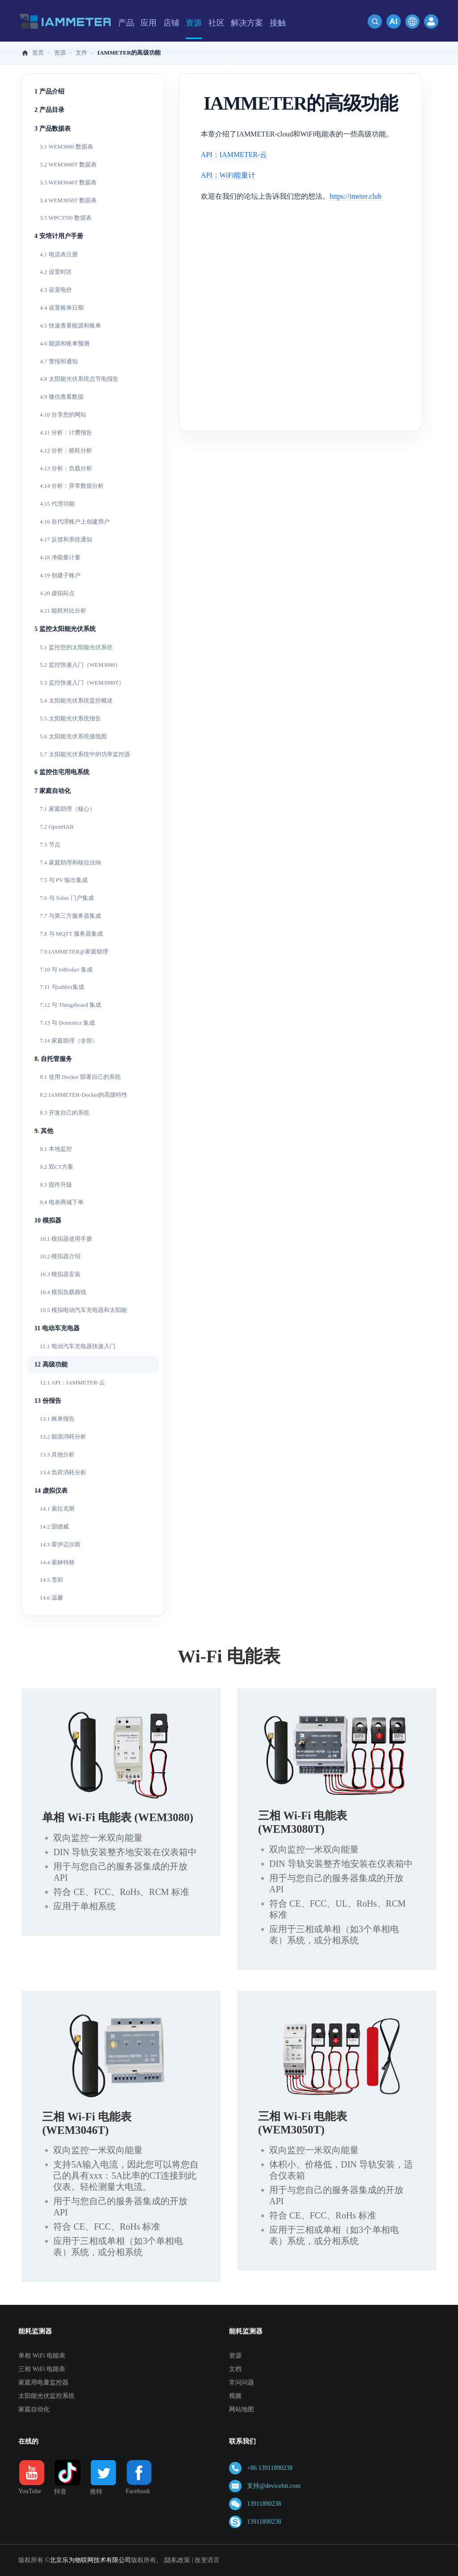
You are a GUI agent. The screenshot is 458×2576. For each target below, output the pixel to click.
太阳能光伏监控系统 (46, 2396)
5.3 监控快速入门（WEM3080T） (82, 682)
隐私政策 (177, 2560)
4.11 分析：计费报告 (66, 432)
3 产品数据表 (52, 128)
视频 (235, 2396)
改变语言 (207, 2560)
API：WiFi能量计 (228, 175)
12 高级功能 (51, 1364)
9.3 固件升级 (56, 1184)
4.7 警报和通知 (59, 361)
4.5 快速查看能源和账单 (70, 325)
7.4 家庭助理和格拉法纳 (70, 862)
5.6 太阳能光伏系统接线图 (73, 736)
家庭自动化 (34, 2409)
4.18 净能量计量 (60, 557)
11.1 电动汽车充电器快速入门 (77, 1346)
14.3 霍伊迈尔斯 (60, 1544)
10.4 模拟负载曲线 (63, 1292)
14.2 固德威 (54, 1526)
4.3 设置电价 (56, 289)
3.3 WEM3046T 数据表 (68, 182)
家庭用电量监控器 (43, 2382)
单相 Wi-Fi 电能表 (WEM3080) (117, 1817)
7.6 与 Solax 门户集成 (67, 897)
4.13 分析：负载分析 (66, 468)
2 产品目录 (49, 109)
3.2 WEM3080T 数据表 (68, 164)
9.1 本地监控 (56, 1148)
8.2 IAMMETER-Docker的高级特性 (83, 1094)
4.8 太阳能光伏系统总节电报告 (79, 378)
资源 (235, 2355)
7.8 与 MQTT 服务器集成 (71, 933)
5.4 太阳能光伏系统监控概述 (76, 700)
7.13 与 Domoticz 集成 (67, 1022)
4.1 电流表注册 (59, 254)
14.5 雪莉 (51, 1579)
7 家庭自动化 (52, 791)
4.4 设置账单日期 (62, 307)
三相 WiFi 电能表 (41, 2369)
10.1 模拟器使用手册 (66, 1238)
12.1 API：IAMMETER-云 (72, 1382)
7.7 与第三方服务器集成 (70, 915)
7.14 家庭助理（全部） (69, 1040)
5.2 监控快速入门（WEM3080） (80, 664)
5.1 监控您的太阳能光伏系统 (76, 647)
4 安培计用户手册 (58, 236)
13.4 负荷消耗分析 (63, 1472)
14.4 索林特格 (57, 1562)
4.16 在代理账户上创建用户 (75, 521)
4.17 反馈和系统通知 (66, 539)
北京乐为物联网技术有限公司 (90, 2560)
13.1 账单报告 (57, 1418)
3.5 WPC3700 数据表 (66, 217)
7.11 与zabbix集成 (62, 987)
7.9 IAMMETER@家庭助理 (74, 951)
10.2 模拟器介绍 (60, 1256)
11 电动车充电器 (57, 1328)
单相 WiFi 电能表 (41, 2355)
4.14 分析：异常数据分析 (72, 485)
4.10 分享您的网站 (63, 414)
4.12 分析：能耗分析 (66, 450)
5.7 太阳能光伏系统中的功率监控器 (85, 754)
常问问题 (241, 2382)
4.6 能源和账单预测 (64, 343)
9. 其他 (43, 1131)
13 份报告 (47, 1400)
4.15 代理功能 (57, 503)
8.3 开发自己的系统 (64, 1112)
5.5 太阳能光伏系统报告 (70, 718)
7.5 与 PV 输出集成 (64, 880)
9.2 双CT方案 (56, 1166)
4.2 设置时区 (56, 271)
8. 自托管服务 (53, 1059)
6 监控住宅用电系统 (61, 772)
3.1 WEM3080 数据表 (66, 146)
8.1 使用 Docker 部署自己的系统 (80, 1076)
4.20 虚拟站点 (57, 593)
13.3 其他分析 (57, 1454)
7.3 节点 (50, 844)
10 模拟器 (47, 1220)
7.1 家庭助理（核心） (67, 808)
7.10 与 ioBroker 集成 (66, 969)
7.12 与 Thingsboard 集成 (70, 1004)
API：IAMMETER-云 (234, 154)
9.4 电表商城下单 (62, 1202)
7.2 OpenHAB (56, 826)
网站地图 (241, 2409)
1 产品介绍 (49, 91)
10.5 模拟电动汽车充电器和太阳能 (83, 1310)
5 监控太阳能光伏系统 (65, 629)
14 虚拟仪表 (51, 1490)
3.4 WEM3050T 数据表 (68, 200)
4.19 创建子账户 (60, 575)
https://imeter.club (356, 196)
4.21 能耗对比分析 (63, 610)
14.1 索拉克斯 (57, 1508)
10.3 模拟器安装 (60, 1274)
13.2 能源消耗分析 (63, 1436)
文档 (235, 2369)
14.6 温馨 (51, 1597)
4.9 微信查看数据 (62, 396)
